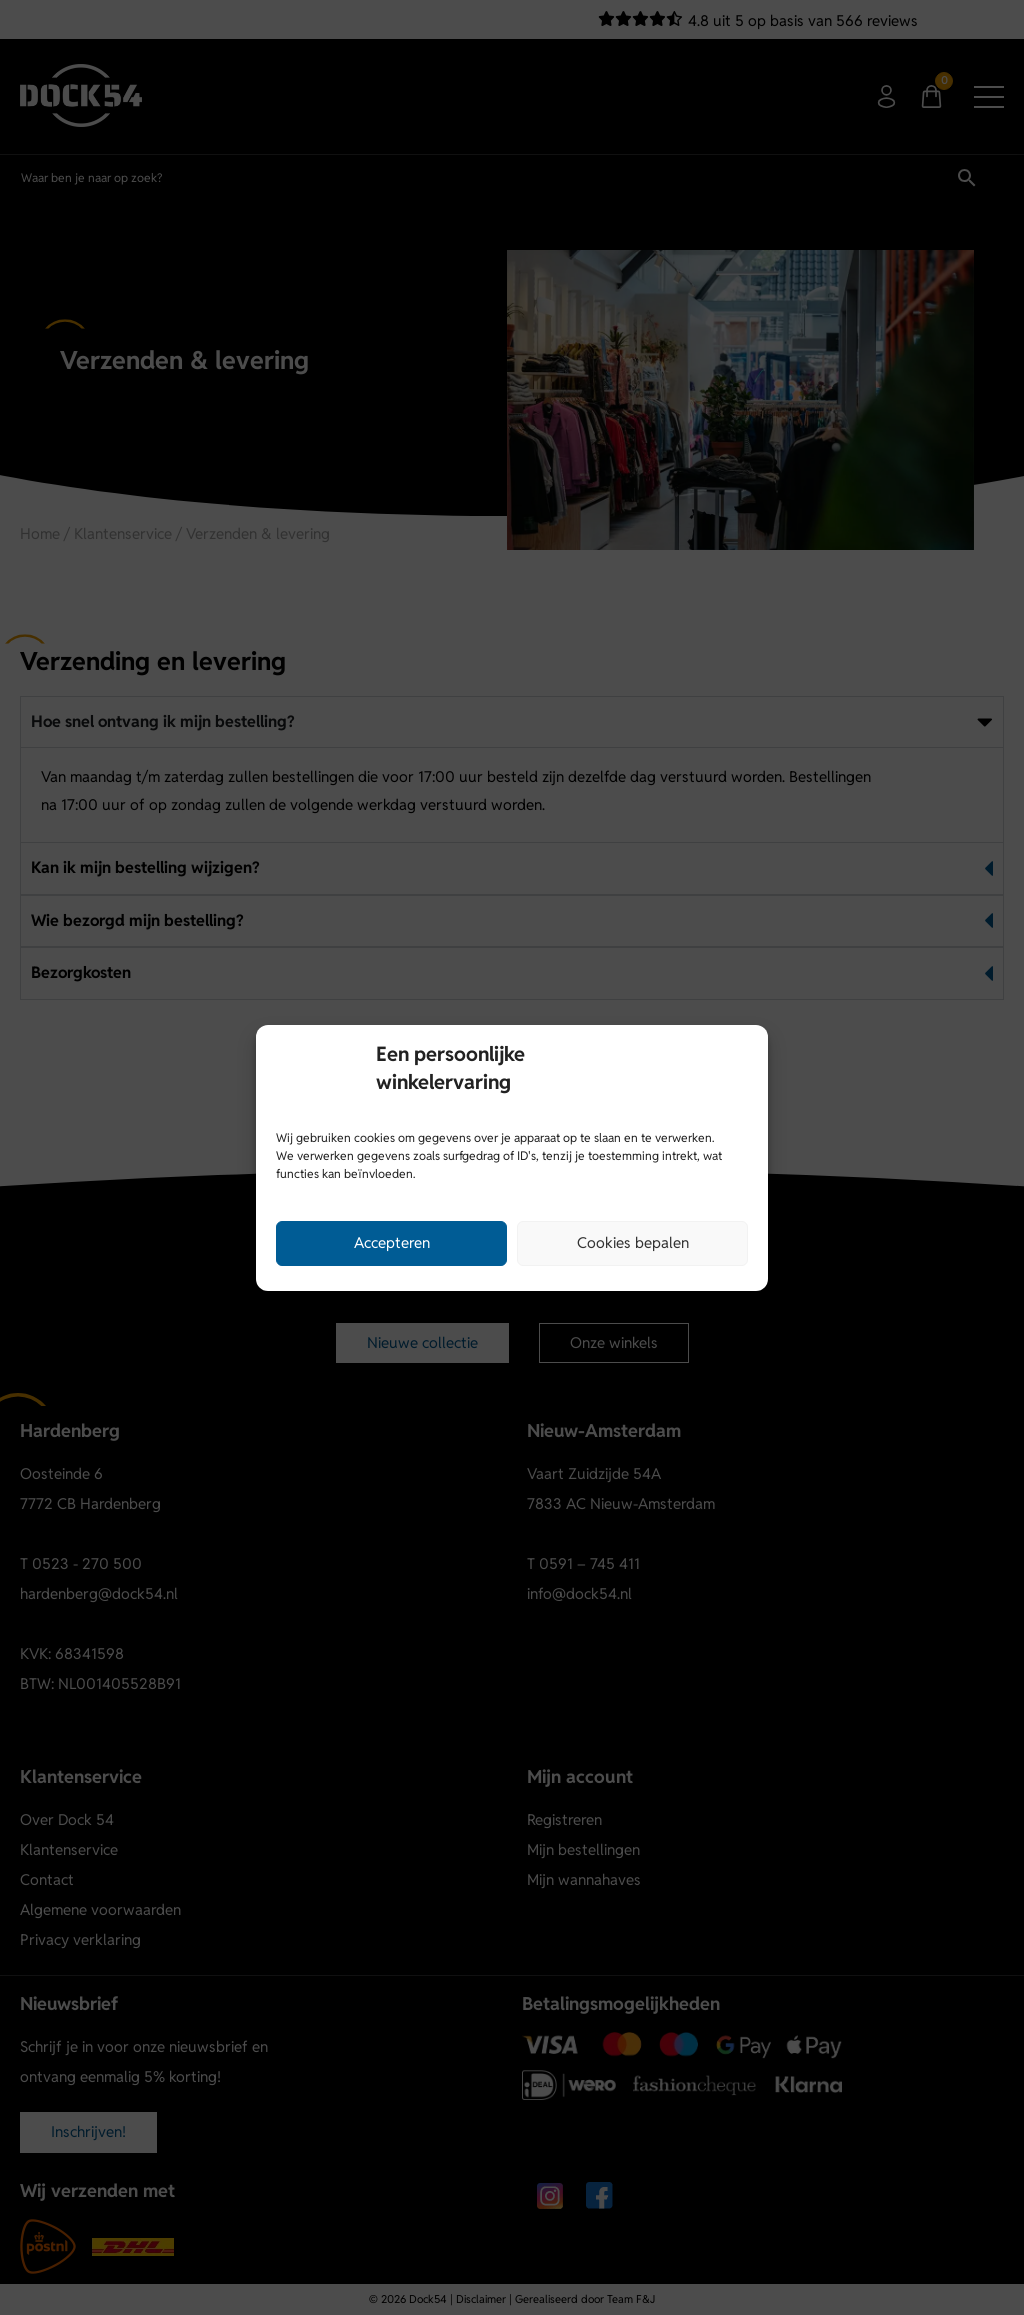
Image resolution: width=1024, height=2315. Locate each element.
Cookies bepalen (633, 1242)
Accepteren (392, 1242)
